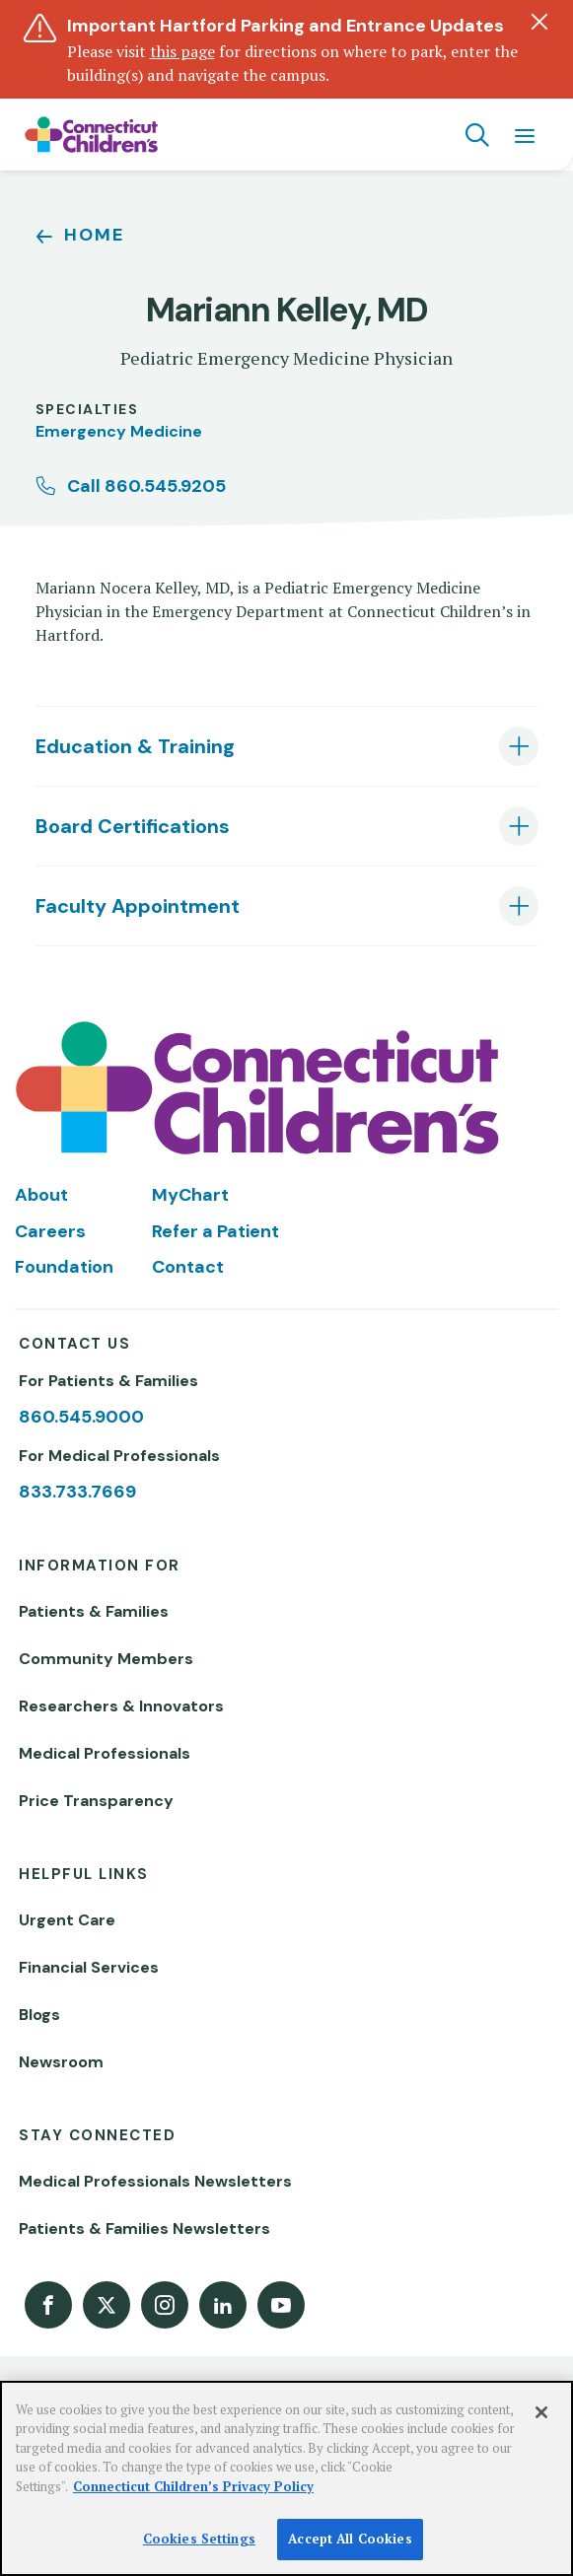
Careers (50, 1231)
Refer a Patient (215, 1231)
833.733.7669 (77, 1491)
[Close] (541, 2412)
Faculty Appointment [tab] (138, 906)
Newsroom (61, 2062)
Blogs (39, 2014)
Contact (188, 1267)
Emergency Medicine (119, 431)
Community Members (106, 1658)
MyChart (190, 1195)
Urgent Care (67, 1920)
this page (182, 51)
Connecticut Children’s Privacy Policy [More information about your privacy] (193, 2486)
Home (93, 234)
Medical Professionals (104, 1753)
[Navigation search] (477, 135)
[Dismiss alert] (539, 22)
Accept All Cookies (349, 2538)
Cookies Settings (199, 2538)
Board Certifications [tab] (133, 826)
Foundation (64, 1267)
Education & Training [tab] (135, 746)
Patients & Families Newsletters (144, 2228)
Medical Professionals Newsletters (155, 2181)
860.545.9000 (81, 1416)
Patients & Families (94, 1611)
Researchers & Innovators (121, 1706)
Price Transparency (96, 1800)
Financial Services (89, 1967)
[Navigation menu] (524, 135)
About (41, 1195)
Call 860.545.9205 (146, 486)
